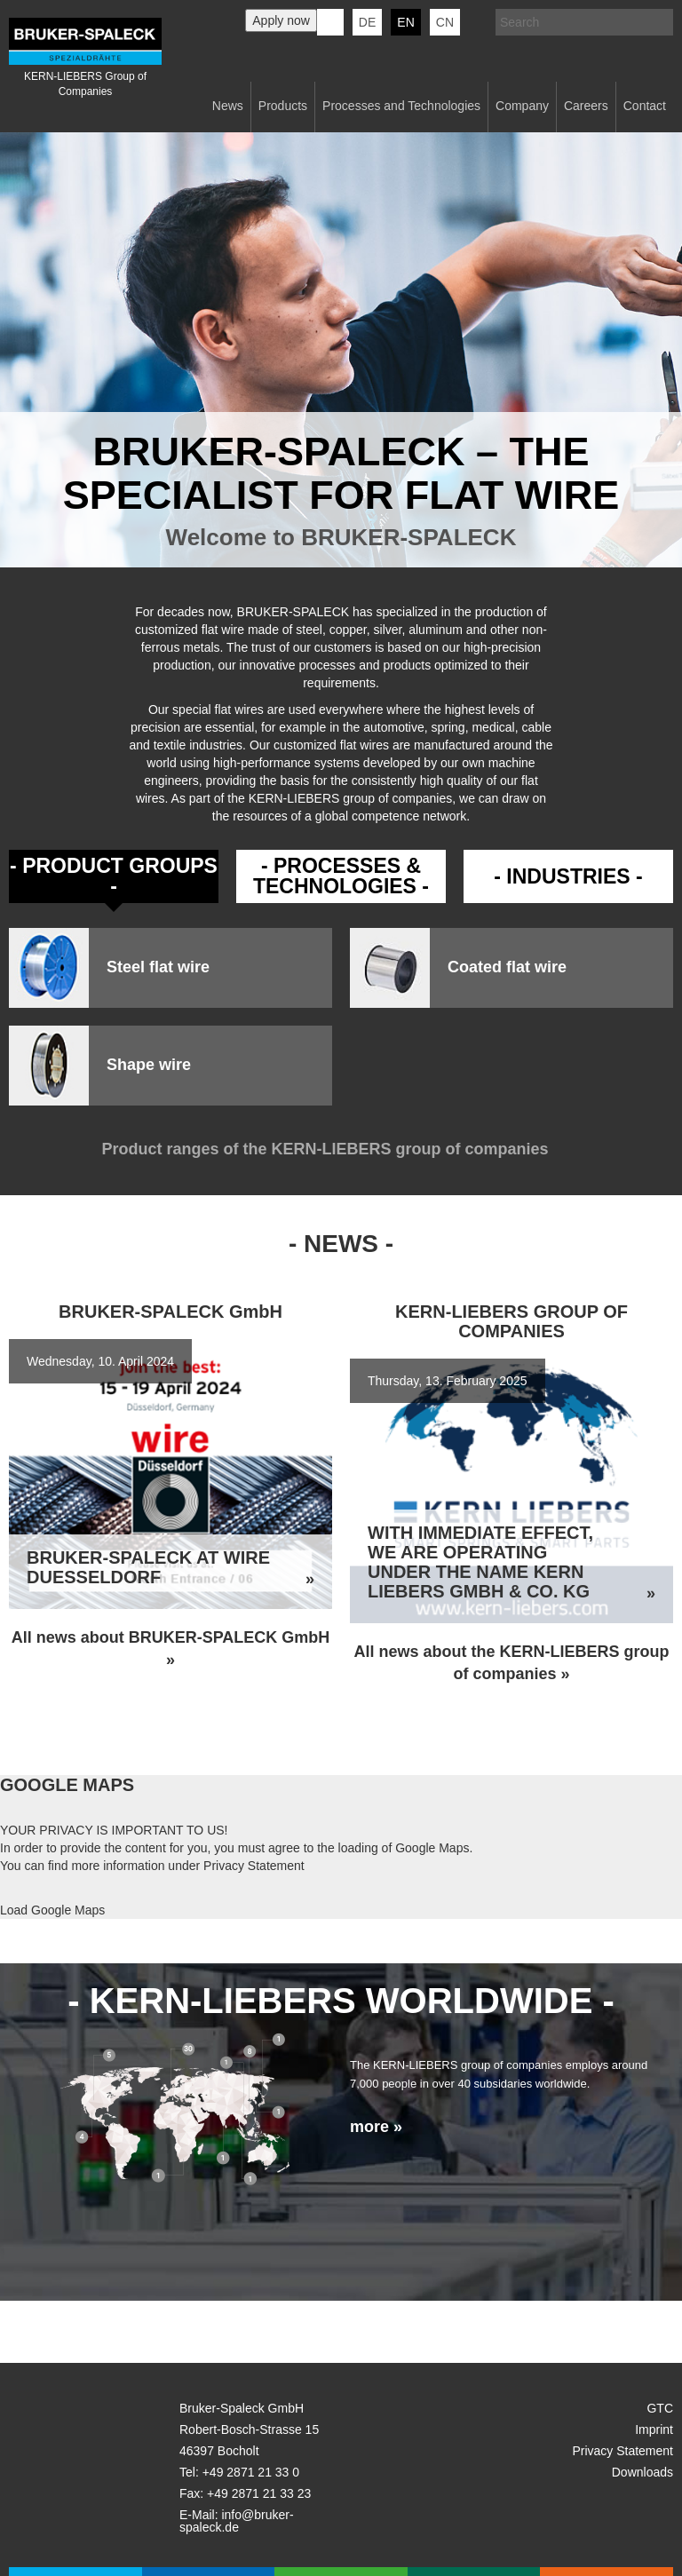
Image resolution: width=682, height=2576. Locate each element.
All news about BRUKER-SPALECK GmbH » (171, 1649)
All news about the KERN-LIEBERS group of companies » (511, 1663)
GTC (659, 2408)
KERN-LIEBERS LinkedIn (330, 22)
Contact (644, 106)
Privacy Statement (254, 1866)
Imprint (654, 2429)
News (227, 106)
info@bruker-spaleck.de (236, 2521)
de (367, 22)
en (405, 22)
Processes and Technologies (401, 106)
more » (376, 2127)
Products (282, 106)
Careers (586, 106)
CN (445, 22)
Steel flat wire (158, 967)
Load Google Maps (52, 1910)
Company (522, 106)
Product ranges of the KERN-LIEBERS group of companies (340, 1149)
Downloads (642, 2472)
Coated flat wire (507, 967)
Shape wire (149, 1065)
